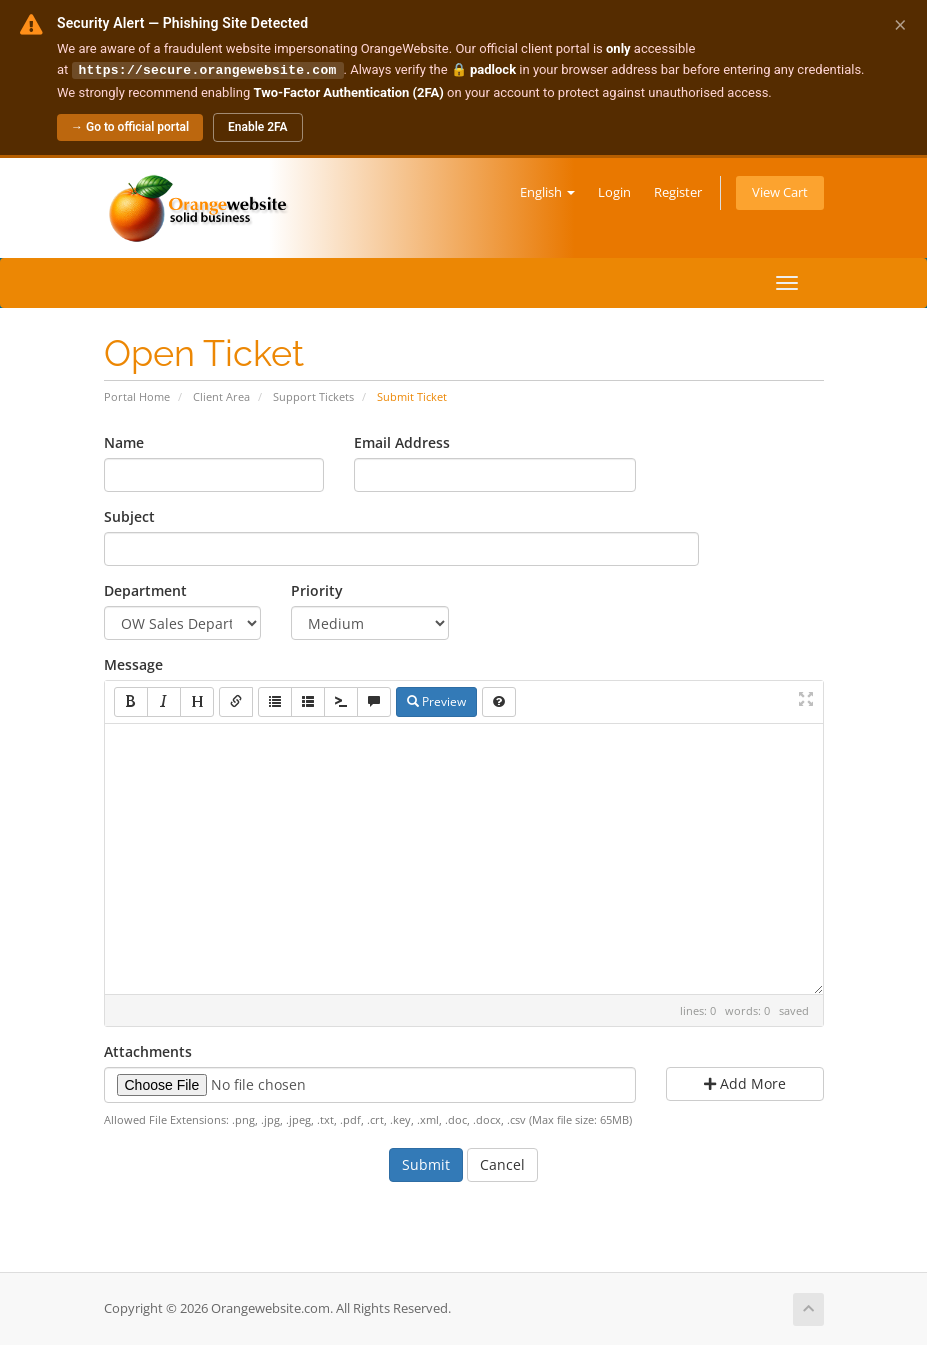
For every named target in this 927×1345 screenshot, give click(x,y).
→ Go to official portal (130, 126)
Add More (745, 1082)
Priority (317, 589)
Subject (129, 515)
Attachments (148, 1050)
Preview (436, 700)
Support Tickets (313, 395)
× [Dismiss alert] (900, 24)
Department (145, 589)
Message (133, 663)
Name (124, 441)
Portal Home (137, 395)
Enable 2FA (258, 126)
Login (614, 191)
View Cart (780, 191)
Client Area (221, 395)
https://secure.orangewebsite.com (208, 69)
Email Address (402, 441)
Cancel (502, 1163)
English (547, 191)
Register (678, 191)
